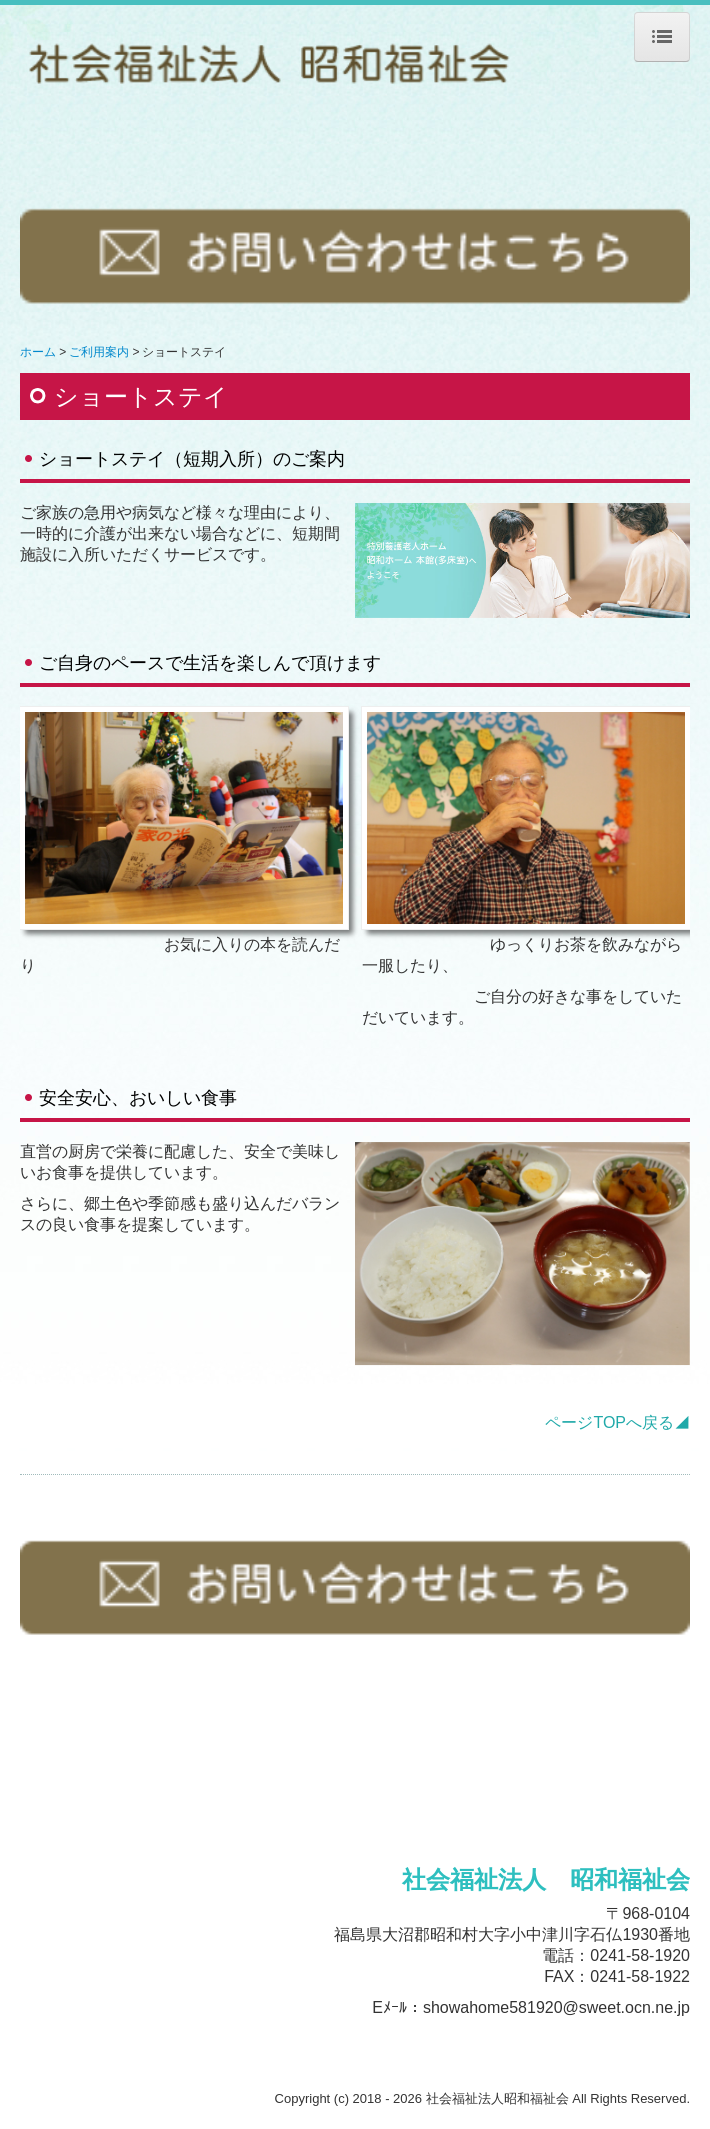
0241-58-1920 (640, 1955)
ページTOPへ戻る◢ (617, 1422)
